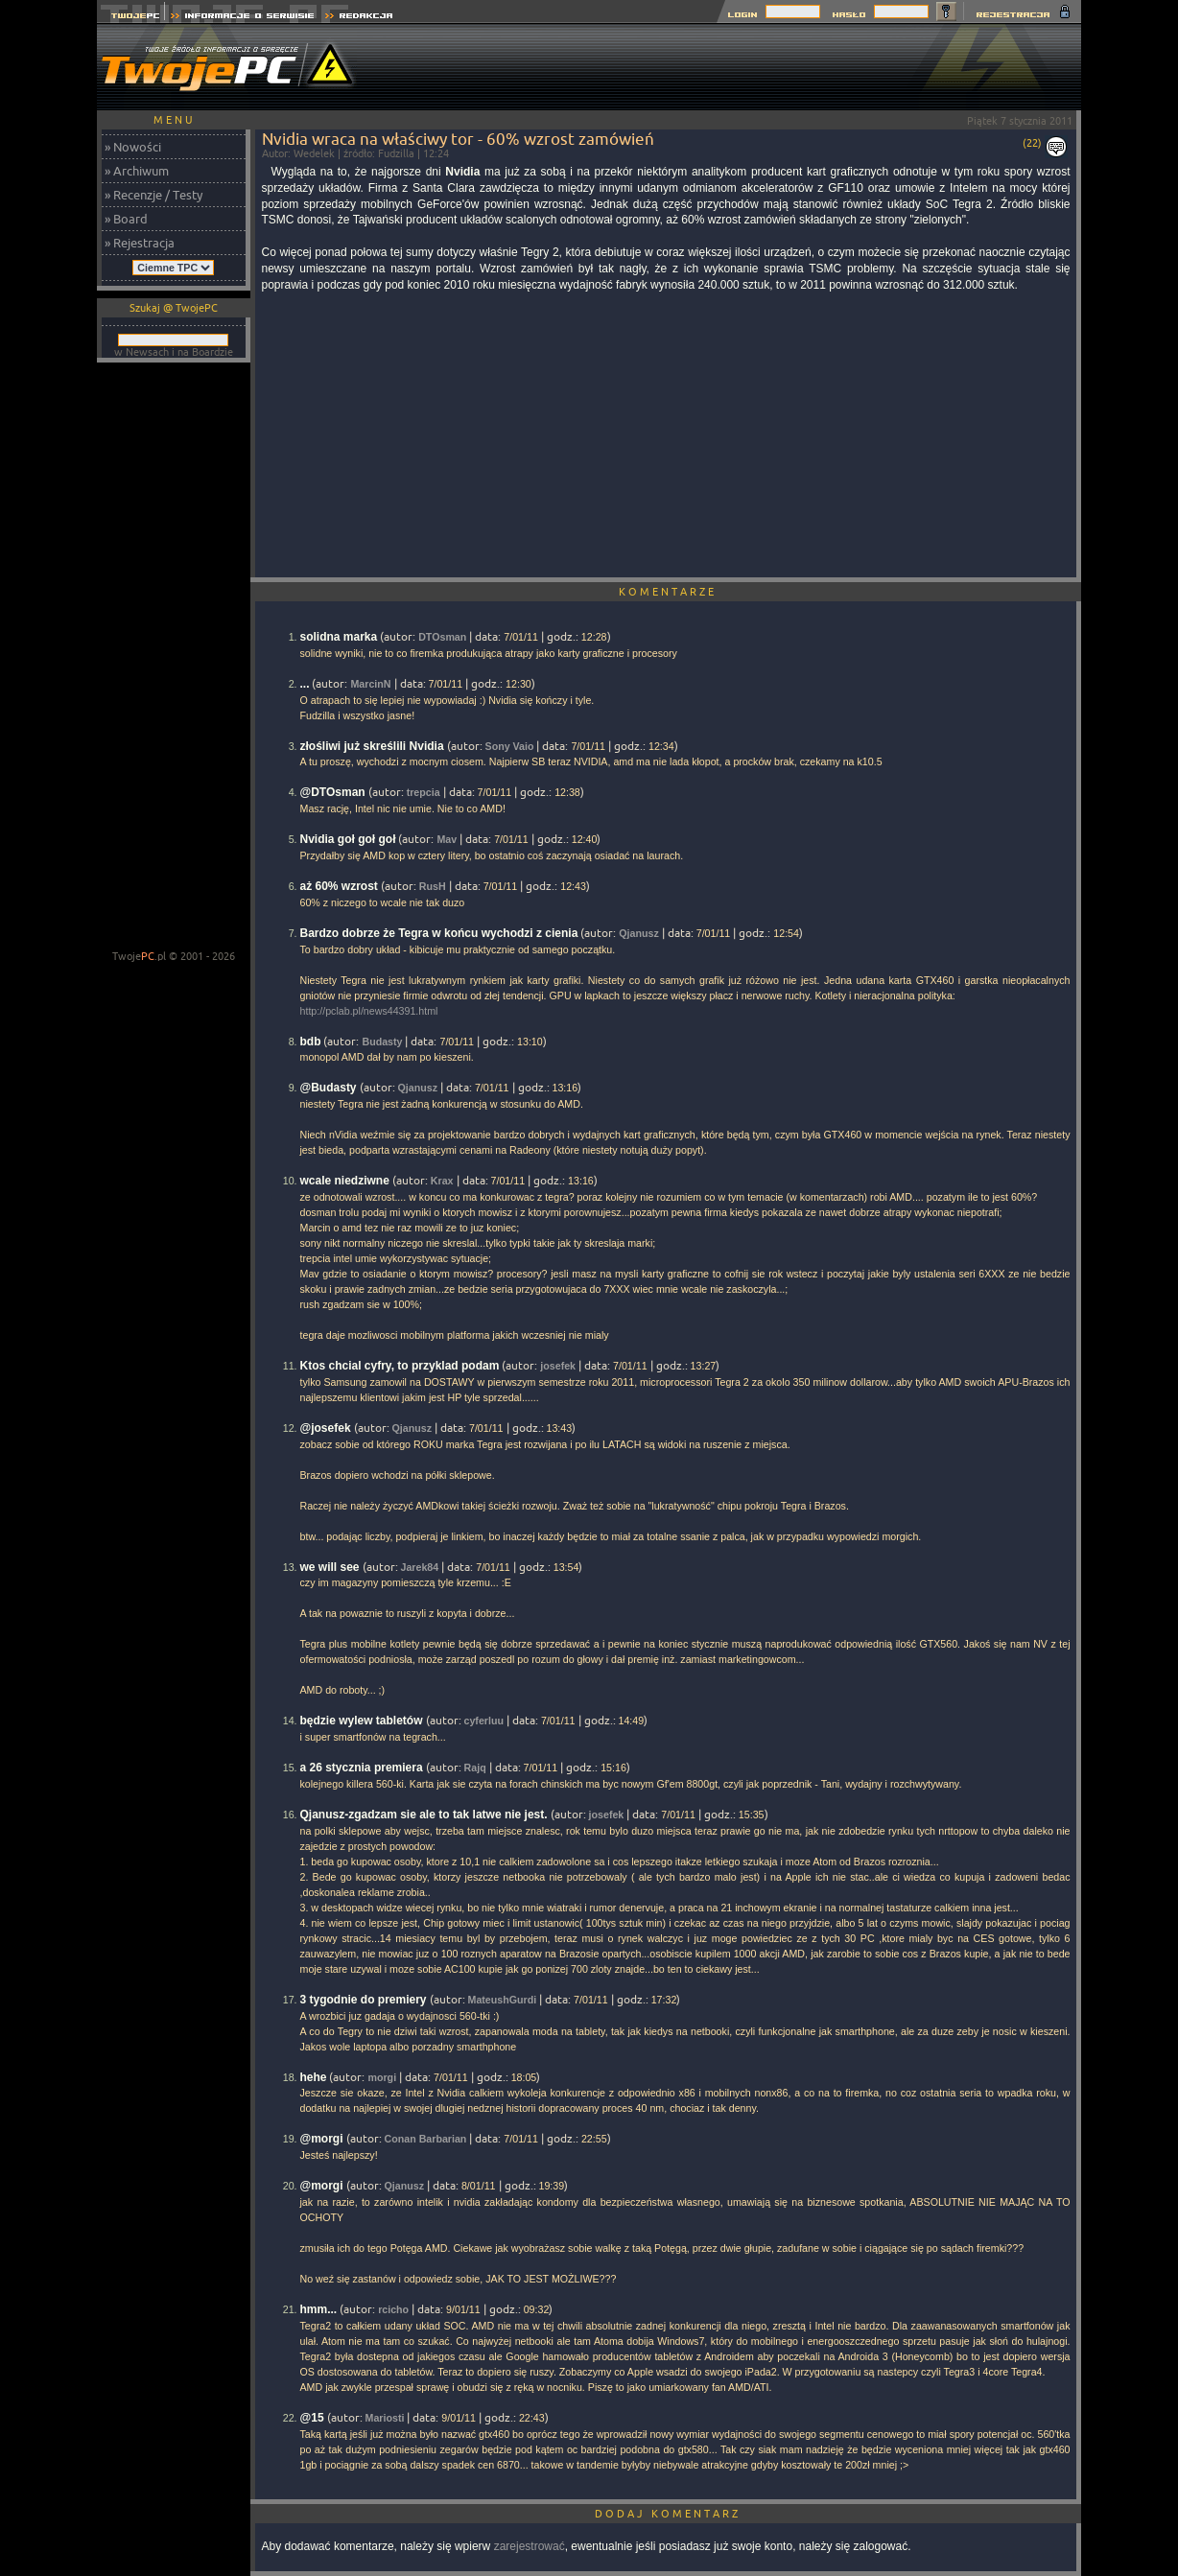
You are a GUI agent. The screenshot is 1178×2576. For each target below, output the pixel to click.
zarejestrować (529, 2546)
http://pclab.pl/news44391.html (369, 1011)
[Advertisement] (732, 67)
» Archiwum (137, 170)
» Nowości (133, 146)
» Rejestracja (140, 242)
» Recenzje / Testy (153, 194)
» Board (126, 218)
